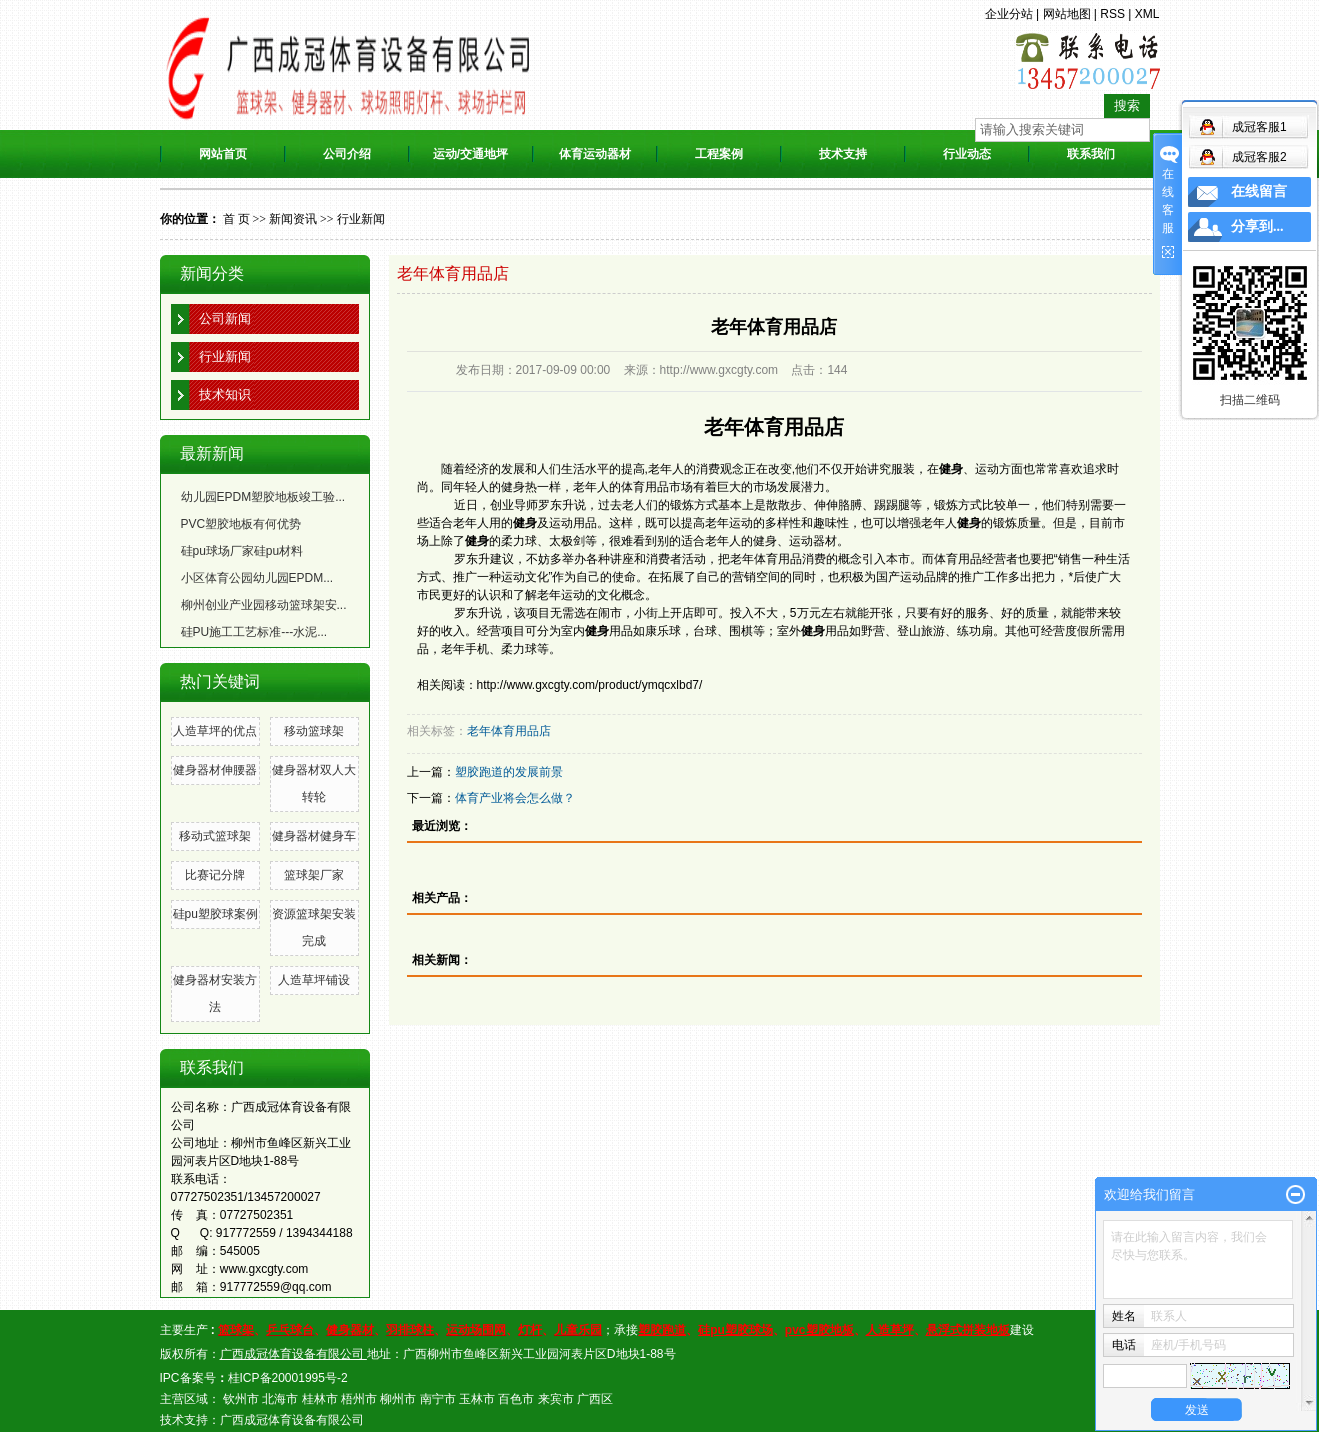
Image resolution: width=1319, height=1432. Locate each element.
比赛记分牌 (215, 875)
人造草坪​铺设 (314, 980)
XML (1147, 14)
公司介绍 (347, 154)
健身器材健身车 (314, 836)
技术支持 (843, 154)
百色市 (516, 1399)
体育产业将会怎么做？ (515, 798)
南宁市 (438, 1399)
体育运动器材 (595, 154)
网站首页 (223, 154)
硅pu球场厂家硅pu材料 (242, 551)
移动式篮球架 (215, 836)
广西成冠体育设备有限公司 (292, 1420)
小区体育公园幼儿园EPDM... (257, 578)
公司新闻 (225, 318)
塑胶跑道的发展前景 (509, 772)
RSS (1112, 14)
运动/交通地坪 (470, 154)
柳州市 (398, 1399)
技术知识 (225, 394)
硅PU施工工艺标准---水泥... (254, 632)
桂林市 (320, 1399)
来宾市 (556, 1399)
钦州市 (241, 1399)
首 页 (236, 219)
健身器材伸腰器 (215, 770)
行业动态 (967, 154)
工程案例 (719, 154)
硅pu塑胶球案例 (215, 914)
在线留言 (1259, 191)
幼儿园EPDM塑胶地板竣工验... (263, 497)
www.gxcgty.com (264, 1269)
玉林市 (477, 1399)
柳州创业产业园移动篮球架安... (264, 605)
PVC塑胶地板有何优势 (241, 524)
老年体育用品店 (509, 731)
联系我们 (1091, 154)
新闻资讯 (293, 219)
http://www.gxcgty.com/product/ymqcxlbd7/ (590, 685)
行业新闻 (361, 219)
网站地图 (1067, 14)
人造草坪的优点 (215, 731)
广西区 (595, 1399)
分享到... (1257, 226)
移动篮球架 (314, 731)
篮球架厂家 (314, 875)
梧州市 (359, 1399)
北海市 (280, 1399)
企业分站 (1009, 14)
